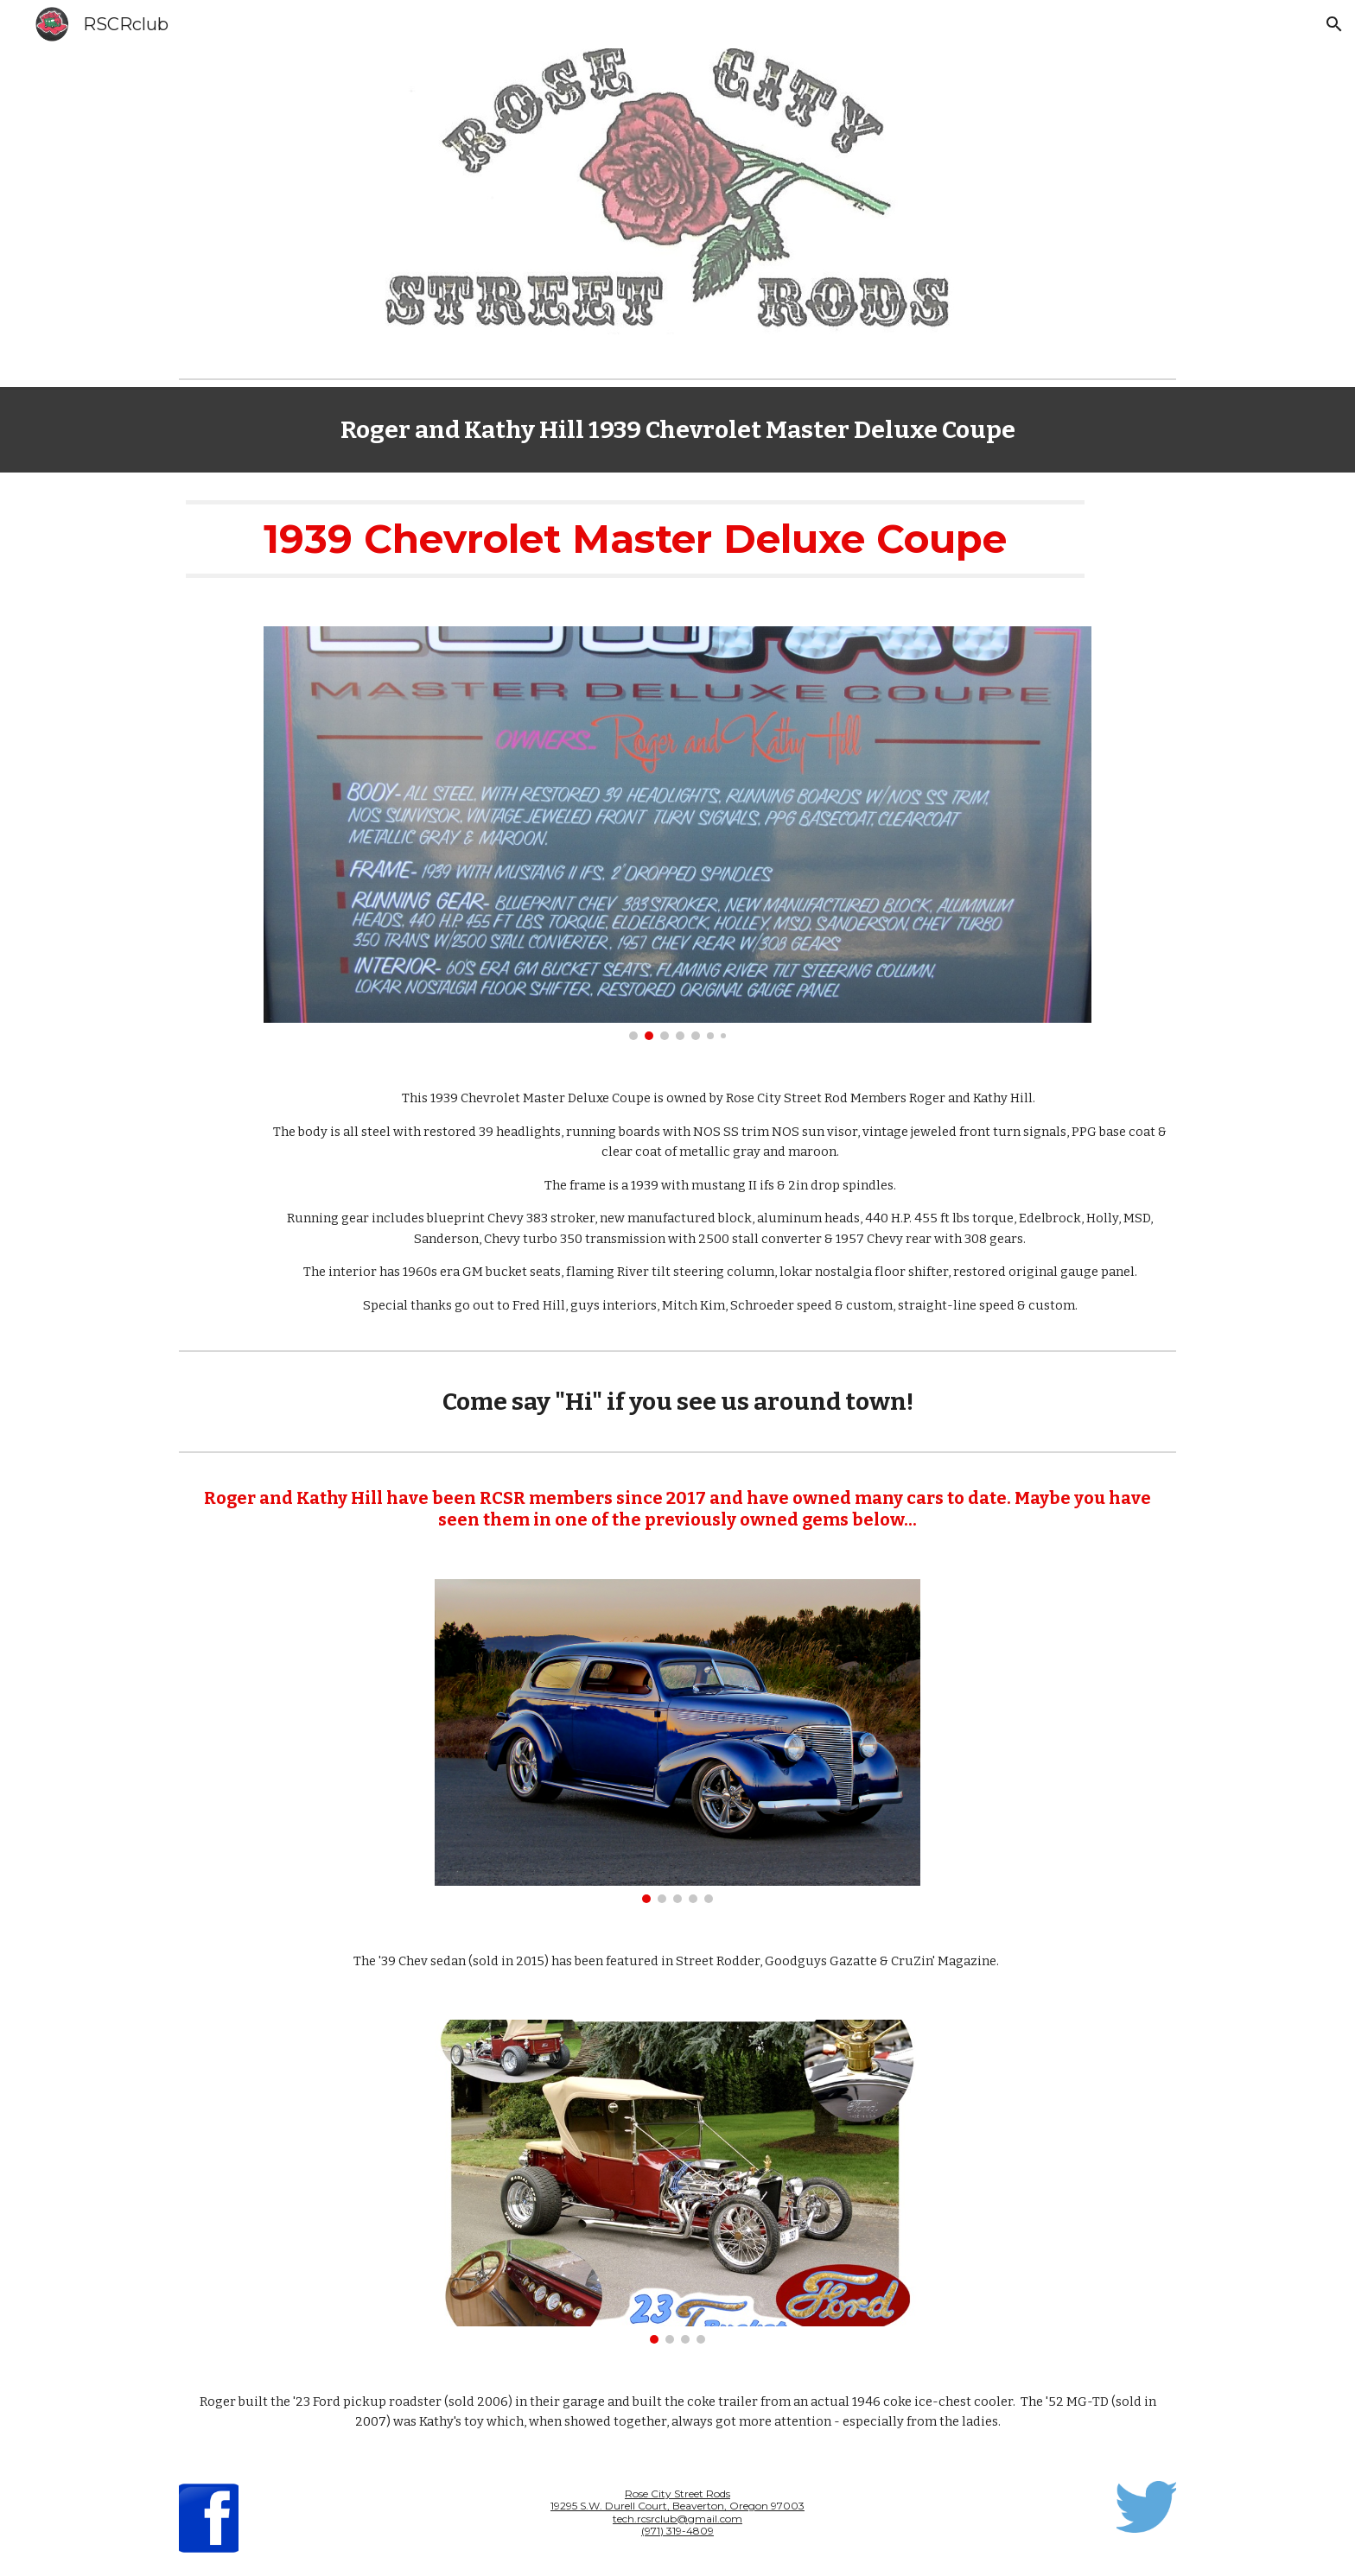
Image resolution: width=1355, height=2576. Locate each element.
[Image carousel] (677, 833)
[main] (677, 430)
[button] (1334, 24)
